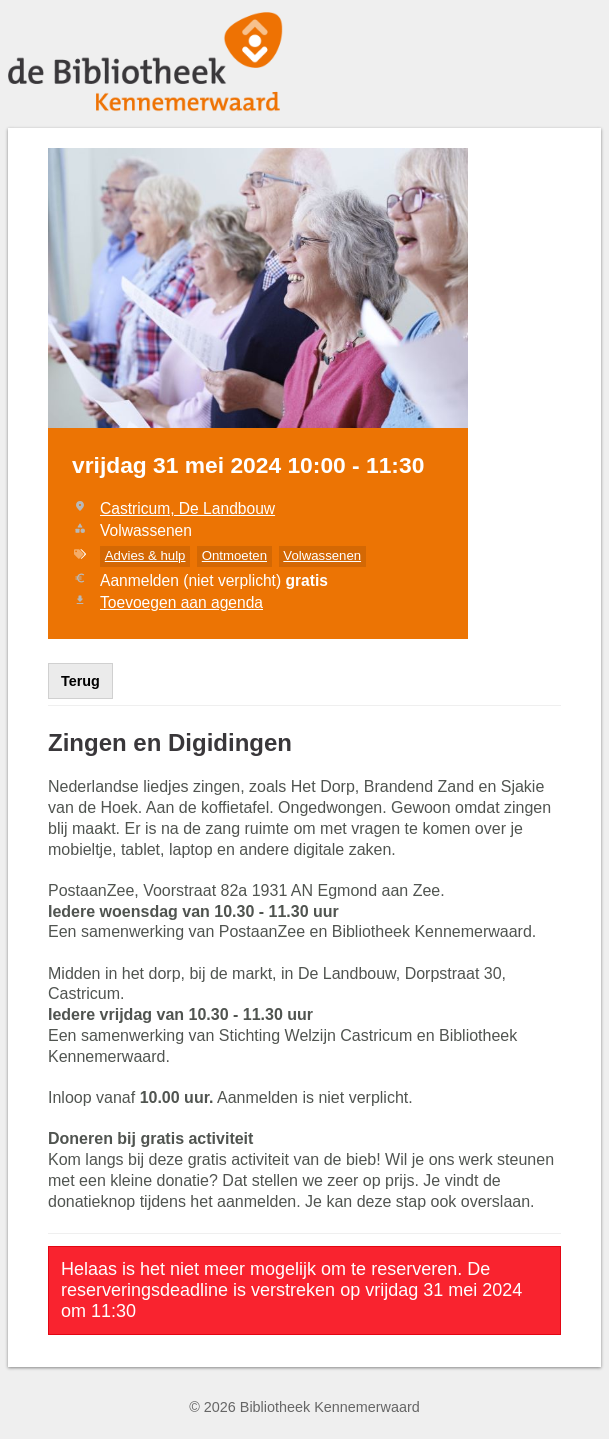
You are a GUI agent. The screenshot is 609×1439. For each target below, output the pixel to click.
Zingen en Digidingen (170, 742)
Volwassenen (322, 555)
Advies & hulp (145, 555)
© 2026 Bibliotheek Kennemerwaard (304, 1407)
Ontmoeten (234, 555)
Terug (80, 681)
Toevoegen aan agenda (181, 602)
